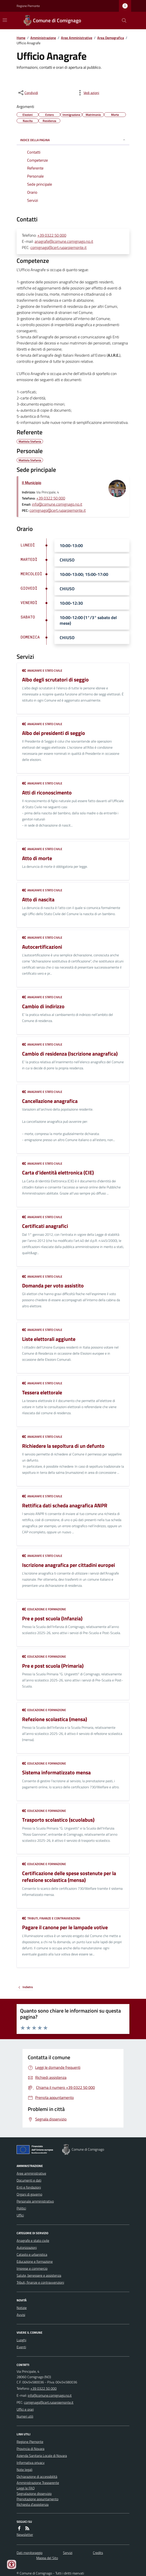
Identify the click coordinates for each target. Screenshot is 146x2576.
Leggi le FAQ (26, 2488)
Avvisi (21, 2314)
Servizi (67, 2552)
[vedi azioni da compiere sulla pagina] (88, 92)
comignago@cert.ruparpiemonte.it (58, 247)
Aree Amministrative (76, 37)
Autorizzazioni (27, 2247)
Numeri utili (25, 2416)
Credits (98, 2552)
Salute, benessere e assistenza (39, 2275)
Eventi (21, 2347)
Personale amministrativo (35, 2201)
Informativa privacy (31, 2462)
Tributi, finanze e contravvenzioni (51, 1918)
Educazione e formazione (44, 1609)
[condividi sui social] (28, 92)
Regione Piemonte (28, 5)
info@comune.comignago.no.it (57, 504)
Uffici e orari (25, 2409)
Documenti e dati (29, 2180)
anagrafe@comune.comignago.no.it (64, 241)
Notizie (22, 2307)
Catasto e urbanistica (32, 2254)
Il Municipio (31, 483)
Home (21, 37)
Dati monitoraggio (29, 2552)
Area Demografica (110, 37)
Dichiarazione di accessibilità (37, 2476)
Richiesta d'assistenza (33, 2504)
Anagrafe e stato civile (42, 670)
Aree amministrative (31, 2173)
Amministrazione (43, 37)
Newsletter (25, 2534)
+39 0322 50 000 (51, 235)
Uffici (20, 2215)
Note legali (24, 2469)
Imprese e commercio (32, 2268)
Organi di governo (29, 2194)
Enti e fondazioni (29, 2187)
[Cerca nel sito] (122, 20)
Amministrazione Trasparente (38, 2482)
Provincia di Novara (30, 2448)
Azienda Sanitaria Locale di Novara (42, 2455)
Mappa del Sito (47, 2558)
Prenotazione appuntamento (37, 2499)
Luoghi (21, 2340)
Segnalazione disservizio (34, 2493)
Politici (21, 2208)
